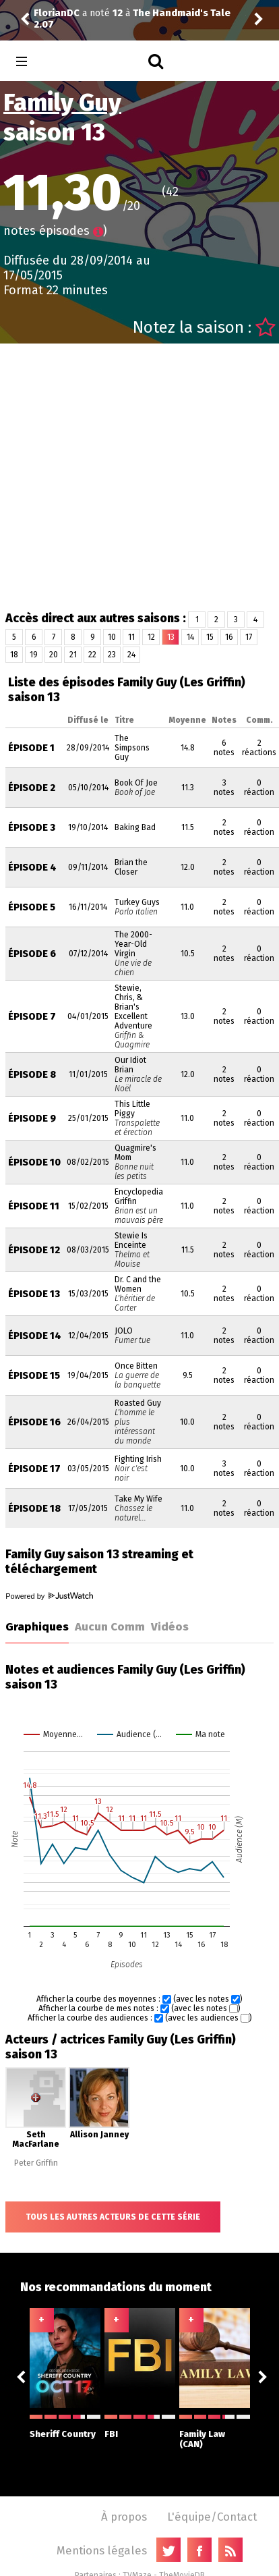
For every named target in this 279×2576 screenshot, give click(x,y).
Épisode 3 (31, 827)
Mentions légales (102, 2550)
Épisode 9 (32, 1118)
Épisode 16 (34, 1422)
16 (229, 637)
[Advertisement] (126, 476)
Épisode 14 (34, 1336)
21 (73, 654)
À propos (124, 2516)
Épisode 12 (34, 1250)
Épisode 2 (31, 788)
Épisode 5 (31, 907)
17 (248, 637)
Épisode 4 (32, 867)
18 (14, 654)
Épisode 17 (34, 1469)
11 (131, 637)
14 (190, 637)
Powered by (49, 1596)
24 (131, 654)
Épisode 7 (32, 1016)
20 (53, 654)
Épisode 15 (34, 1375)
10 (112, 637)
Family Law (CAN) (214, 2432)
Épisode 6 (32, 954)
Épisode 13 (34, 1294)
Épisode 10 (34, 1162)
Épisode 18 (34, 1508)
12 (151, 637)
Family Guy (62, 102)
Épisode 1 (31, 748)
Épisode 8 (32, 1074)
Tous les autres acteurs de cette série (113, 2217)
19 (34, 654)
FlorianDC (57, 13)
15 (210, 637)
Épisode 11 (33, 1206)
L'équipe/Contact (212, 2516)
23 (112, 654)
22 (92, 654)
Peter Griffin (36, 2163)
